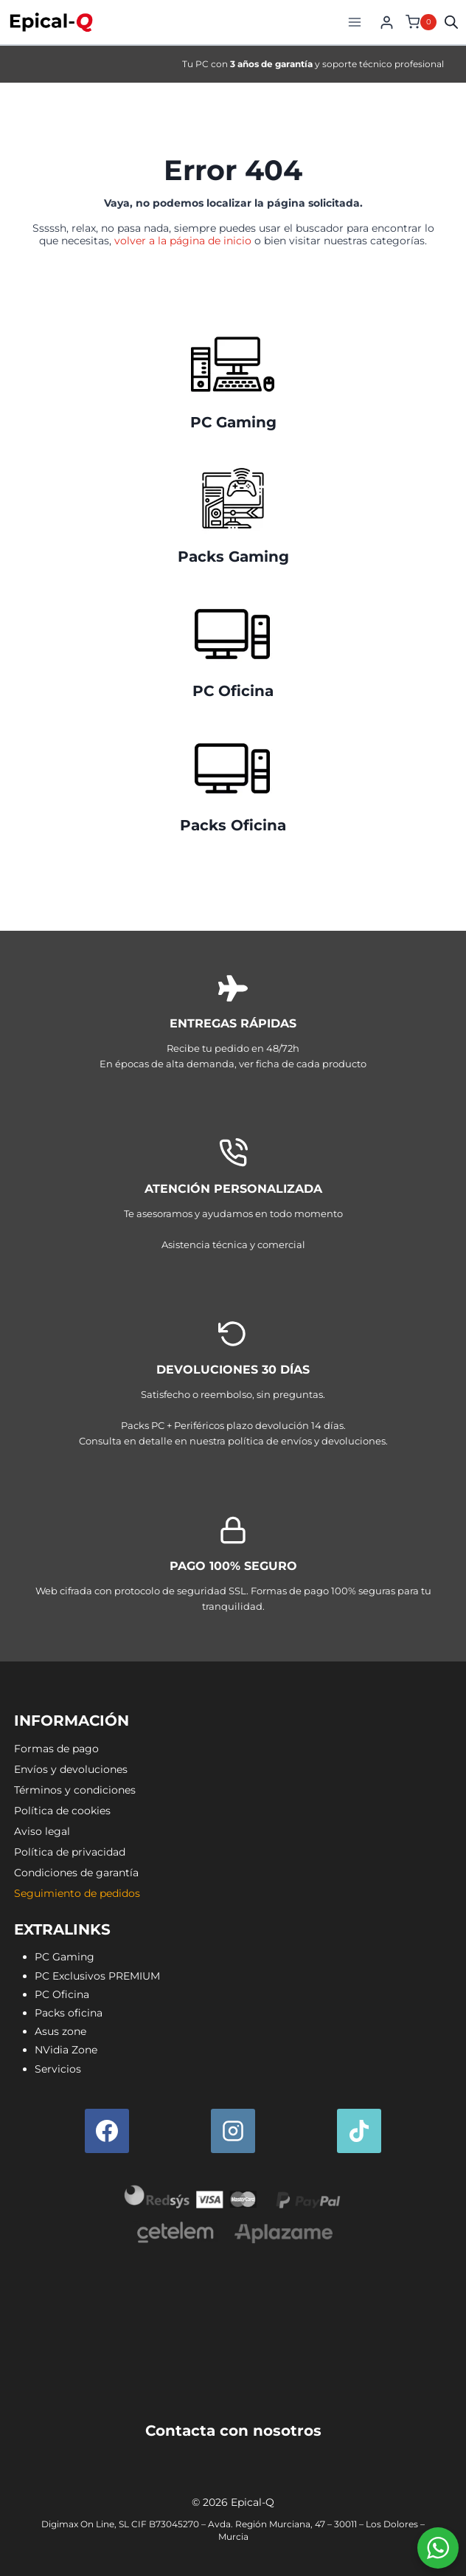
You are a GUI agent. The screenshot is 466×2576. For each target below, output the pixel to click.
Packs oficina (68, 2012)
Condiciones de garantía (76, 1872)
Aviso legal (42, 1831)
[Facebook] (107, 2131)
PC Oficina (233, 691)
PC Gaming (233, 422)
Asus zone (60, 2031)
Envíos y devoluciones (71, 1769)
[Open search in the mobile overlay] (451, 22)
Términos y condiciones (75, 1790)
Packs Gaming (233, 556)
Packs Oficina (233, 825)
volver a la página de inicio (182, 240)
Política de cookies (62, 1810)
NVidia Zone (66, 2049)
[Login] (386, 22)
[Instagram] (233, 2131)
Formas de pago (56, 1748)
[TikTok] (359, 2131)
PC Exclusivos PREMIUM (97, 1976)
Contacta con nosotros (233, 2430)
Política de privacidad (69, 1852)
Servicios (58, 2069)
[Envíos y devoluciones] (233, 1386)
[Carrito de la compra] (419, 22)
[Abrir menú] (354, 21)
